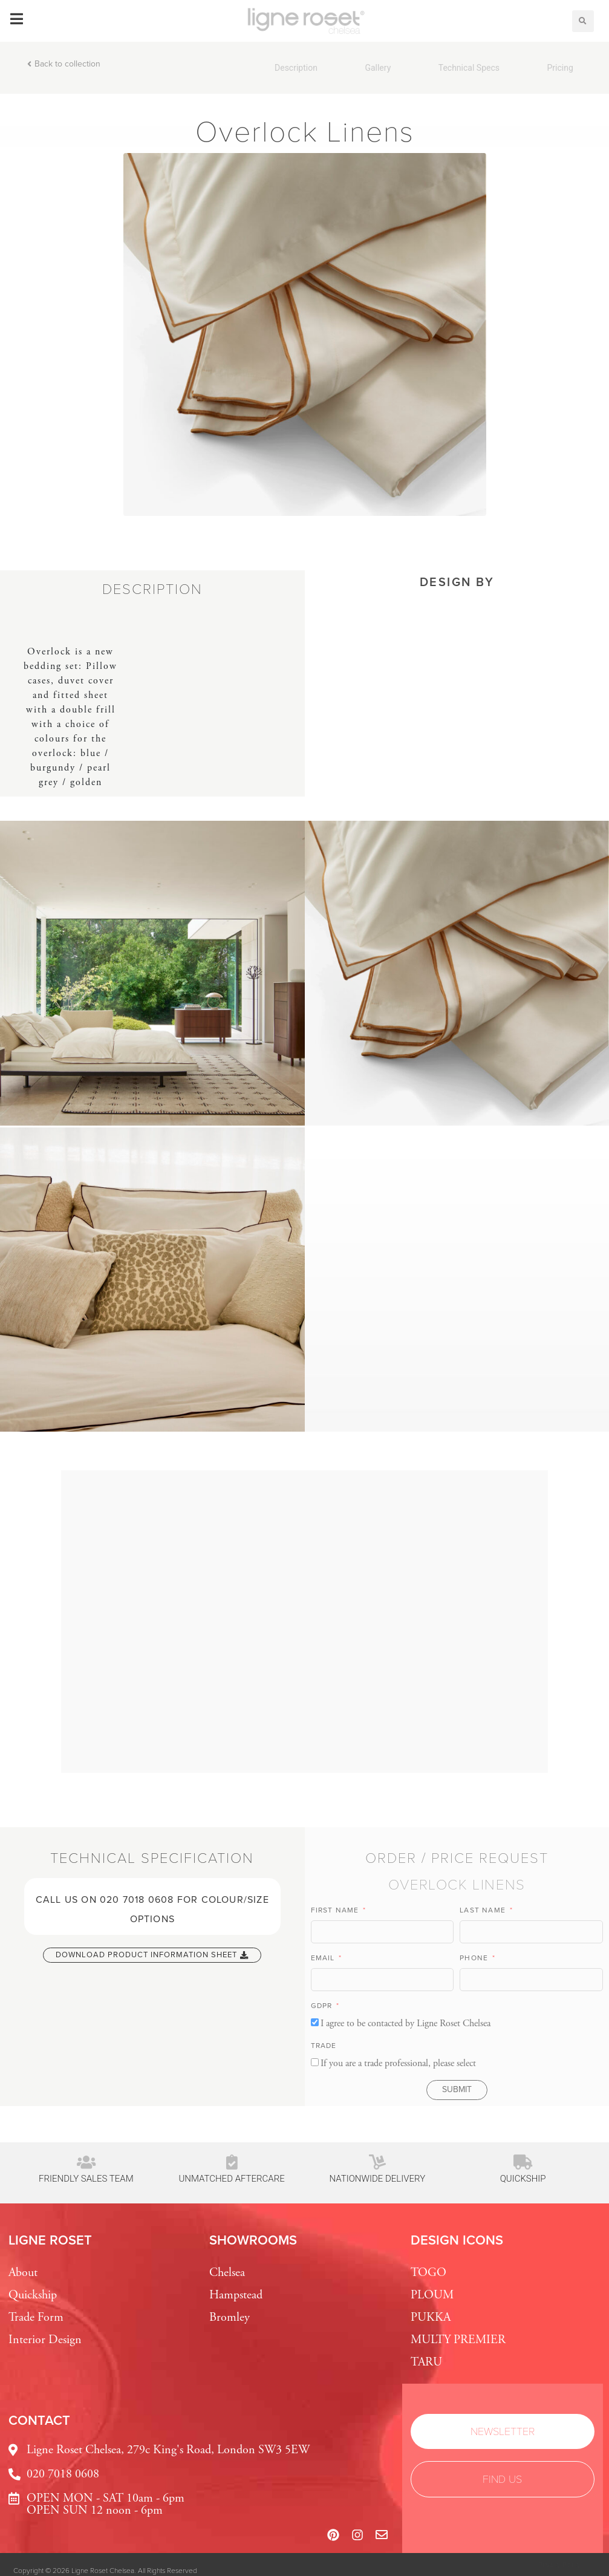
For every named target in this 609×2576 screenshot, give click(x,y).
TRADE (324, 2045)
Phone (475, 1958)
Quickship (523, 2178)
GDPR (323, 2005)
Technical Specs (469, 68)
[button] (583, 21)
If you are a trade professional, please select (398, 2063)
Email (324, 1958)
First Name (336, 1910)
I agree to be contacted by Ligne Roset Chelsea (405, 2023)
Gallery (378, 68)
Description (296, 68)
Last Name (484, 1910)
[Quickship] (522, 2162)
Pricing (560, 68)
